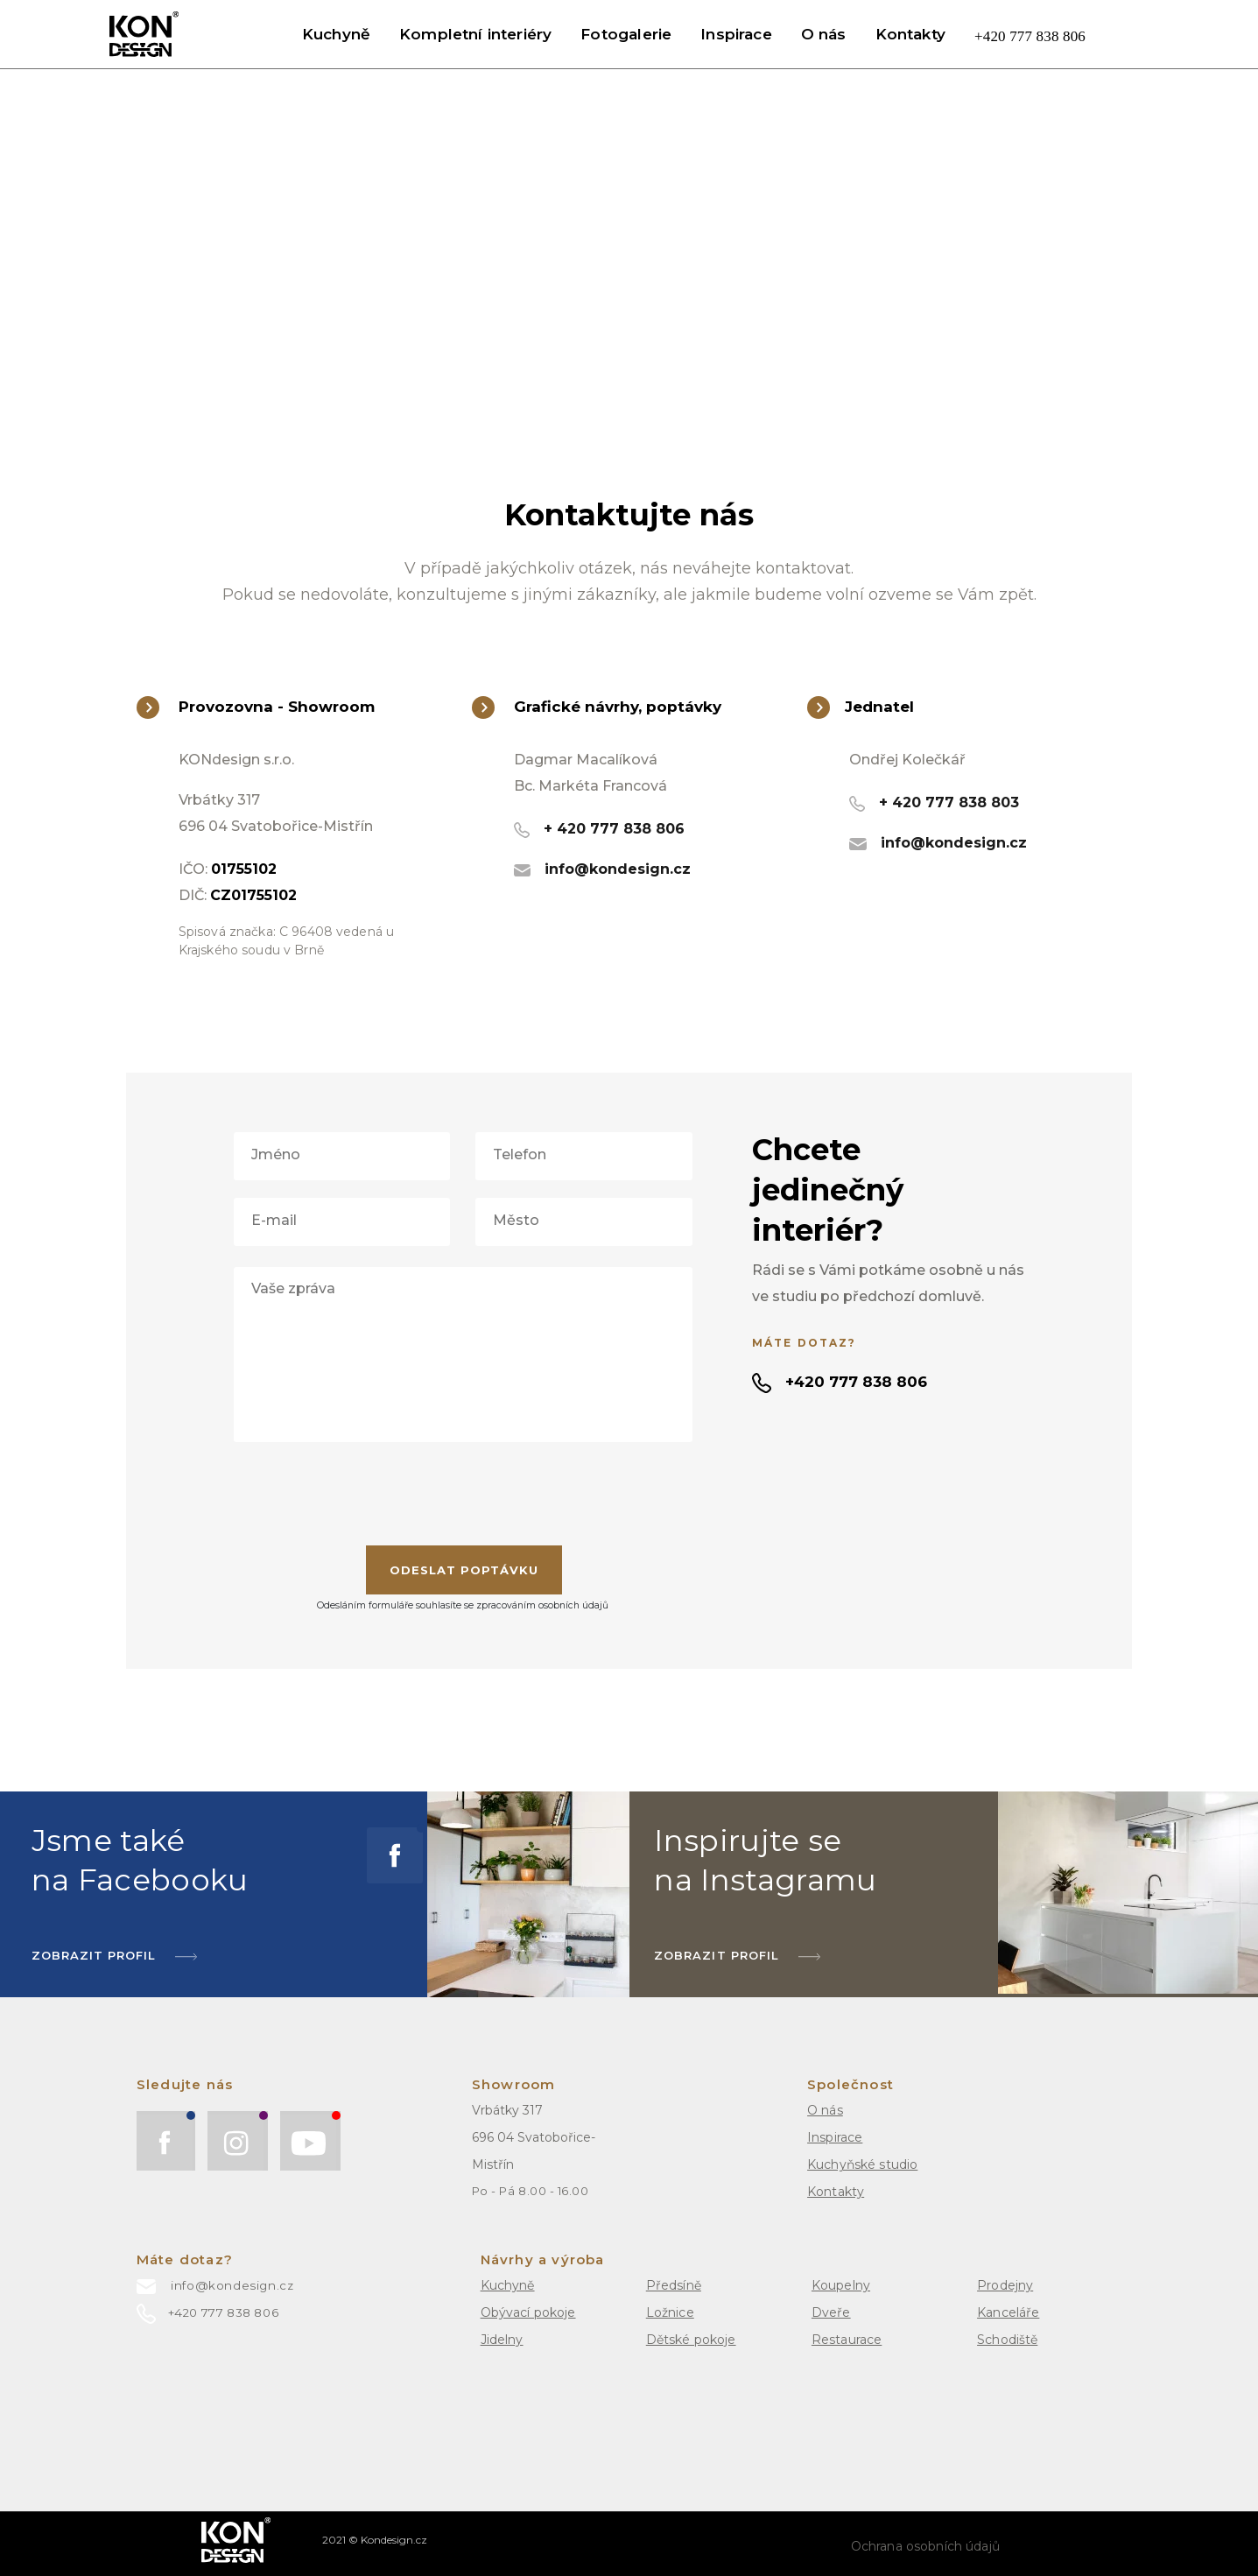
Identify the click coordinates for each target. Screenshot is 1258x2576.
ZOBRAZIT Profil (115, 1955)
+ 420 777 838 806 (599, 828)
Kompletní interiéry (475, 34)
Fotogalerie (625, 34)
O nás (824, 34)
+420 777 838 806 (1030, 36)
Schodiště (1007, 2339)
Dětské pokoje (691, 2339)
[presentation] (463, 1494)
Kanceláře (1008, 2312)
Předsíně (673, 2285)
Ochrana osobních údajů (925, 2546)
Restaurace (847, 2339)
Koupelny (841, 2285)
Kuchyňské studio (862, 2164)
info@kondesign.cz (602, 869)
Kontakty (910, 34)
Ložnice (670, 2312)
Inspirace (736, 34)
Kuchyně (336, 34)
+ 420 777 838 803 (934, 802)
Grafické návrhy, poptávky (596, 706)
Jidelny (502, 2339)
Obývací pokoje (528, 2312)
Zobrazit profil (737, 1955)
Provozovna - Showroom (256, 706)
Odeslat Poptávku (464, 1570)
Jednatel (860, 706)
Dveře (831, 2312)
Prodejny (1005, 2285)
